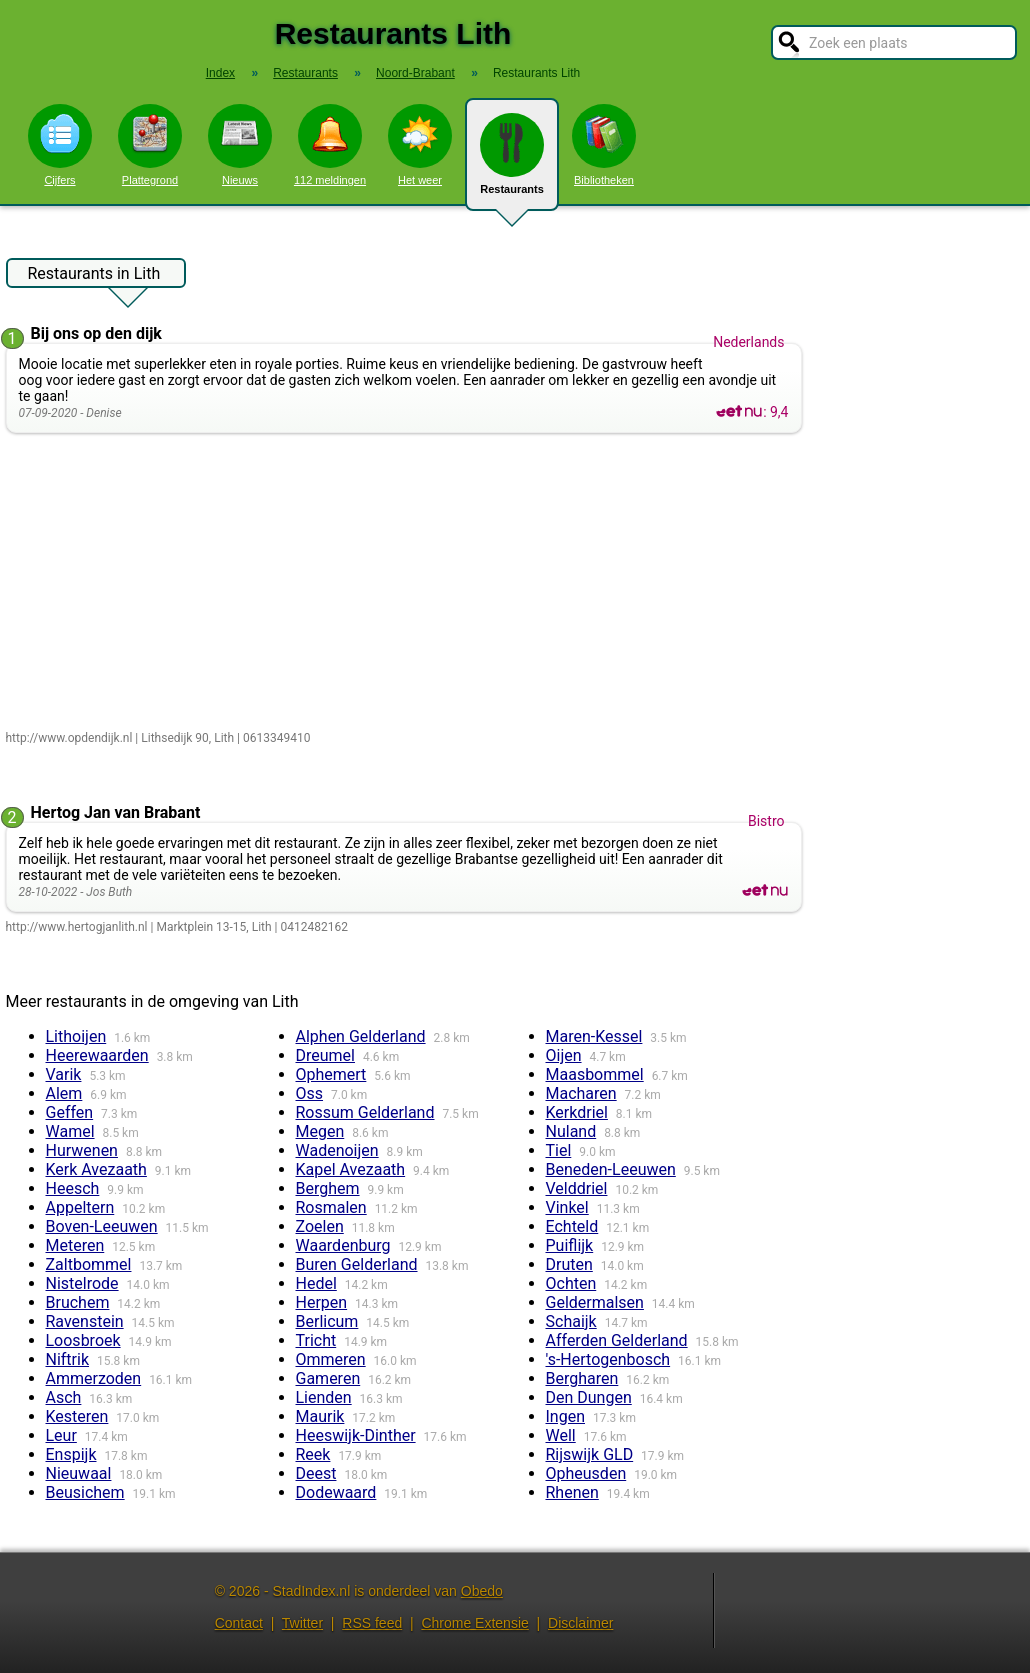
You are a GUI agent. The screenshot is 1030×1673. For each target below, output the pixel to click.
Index (220, 73)
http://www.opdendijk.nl (69, 738)
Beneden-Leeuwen (611, 1169)
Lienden (324, 1397)
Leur (61, 1435)
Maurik (320, 1416)
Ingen (566, 1416)
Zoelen (320, 1226)
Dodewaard (336, 1492)
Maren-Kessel (594, 1036)
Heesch (73, 1188)
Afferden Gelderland (617, 1340)
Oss (310, 1093)
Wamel (70, 1131)
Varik (64, 1074)
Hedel (316, 1283)
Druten (569, 1264)
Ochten (571, 1283)
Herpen (322, 1302)
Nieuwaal (79, 1473)
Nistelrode (82, 1283)
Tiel (559, 1150)
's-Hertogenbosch (608, 1359)
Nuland (571, 1131)
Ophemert (331, 1074)
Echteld (572, 1226)
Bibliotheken (604, 145)
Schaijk (571, 1321)
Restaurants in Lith (94, 276)
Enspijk (71, 1454)
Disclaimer (580, 1623)
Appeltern (80, 1207)
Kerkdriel (577, 1112)
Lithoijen (76, 1036)
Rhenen (572, 1492)
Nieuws (240, 145)
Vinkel (567, 1207)
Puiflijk (570, 1245)
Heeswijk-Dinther (356, 1435)
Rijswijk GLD (590, 1454)
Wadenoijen (337, 1150)
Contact (239, 1623)
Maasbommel (595, 1074)
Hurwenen (82, 1150)
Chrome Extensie (474, 1623)
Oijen (564, 1055)
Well (561, 1435)
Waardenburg (343, 1245)
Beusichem (85, 1492)
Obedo (482, 1591)
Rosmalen (331, 1207)
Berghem (328, 1188)
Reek (313, 1454)
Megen (320, 1131)
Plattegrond (150, 145)
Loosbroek (83, 1340)
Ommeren (331, 1359)
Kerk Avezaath (96, 1169)
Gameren (328, 1378)
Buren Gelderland (357, 1264)
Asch (64, 1397)
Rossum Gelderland (365, 1112)
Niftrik (68, 1359)
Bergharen (582, 1378)
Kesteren (77, 1416)
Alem (64, 1093)
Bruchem (78, 1302)
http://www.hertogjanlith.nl (77, 927)
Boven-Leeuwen (102, 1226)
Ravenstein (85, 1321)
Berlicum (327, 1321)
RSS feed (372, 1623)
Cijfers (60, 145)
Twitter (302, 1623)
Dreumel (325, 1055)
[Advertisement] (408, 583)
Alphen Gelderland (361, 1036)
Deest (316, 1473)
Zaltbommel (89, 1264)
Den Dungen (589, 1397)
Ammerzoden (94, 1378)
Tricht (316, 1340)
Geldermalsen (595, 1302)
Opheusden (586, 1473)
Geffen (70, 1112)
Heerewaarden (97, 1055)
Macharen (581, 1093)
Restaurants (512, 162)
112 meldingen (330, 145)
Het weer (420, 145)
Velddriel (577, 1188)
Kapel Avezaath (351, 1169)
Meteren (75, 1245)
